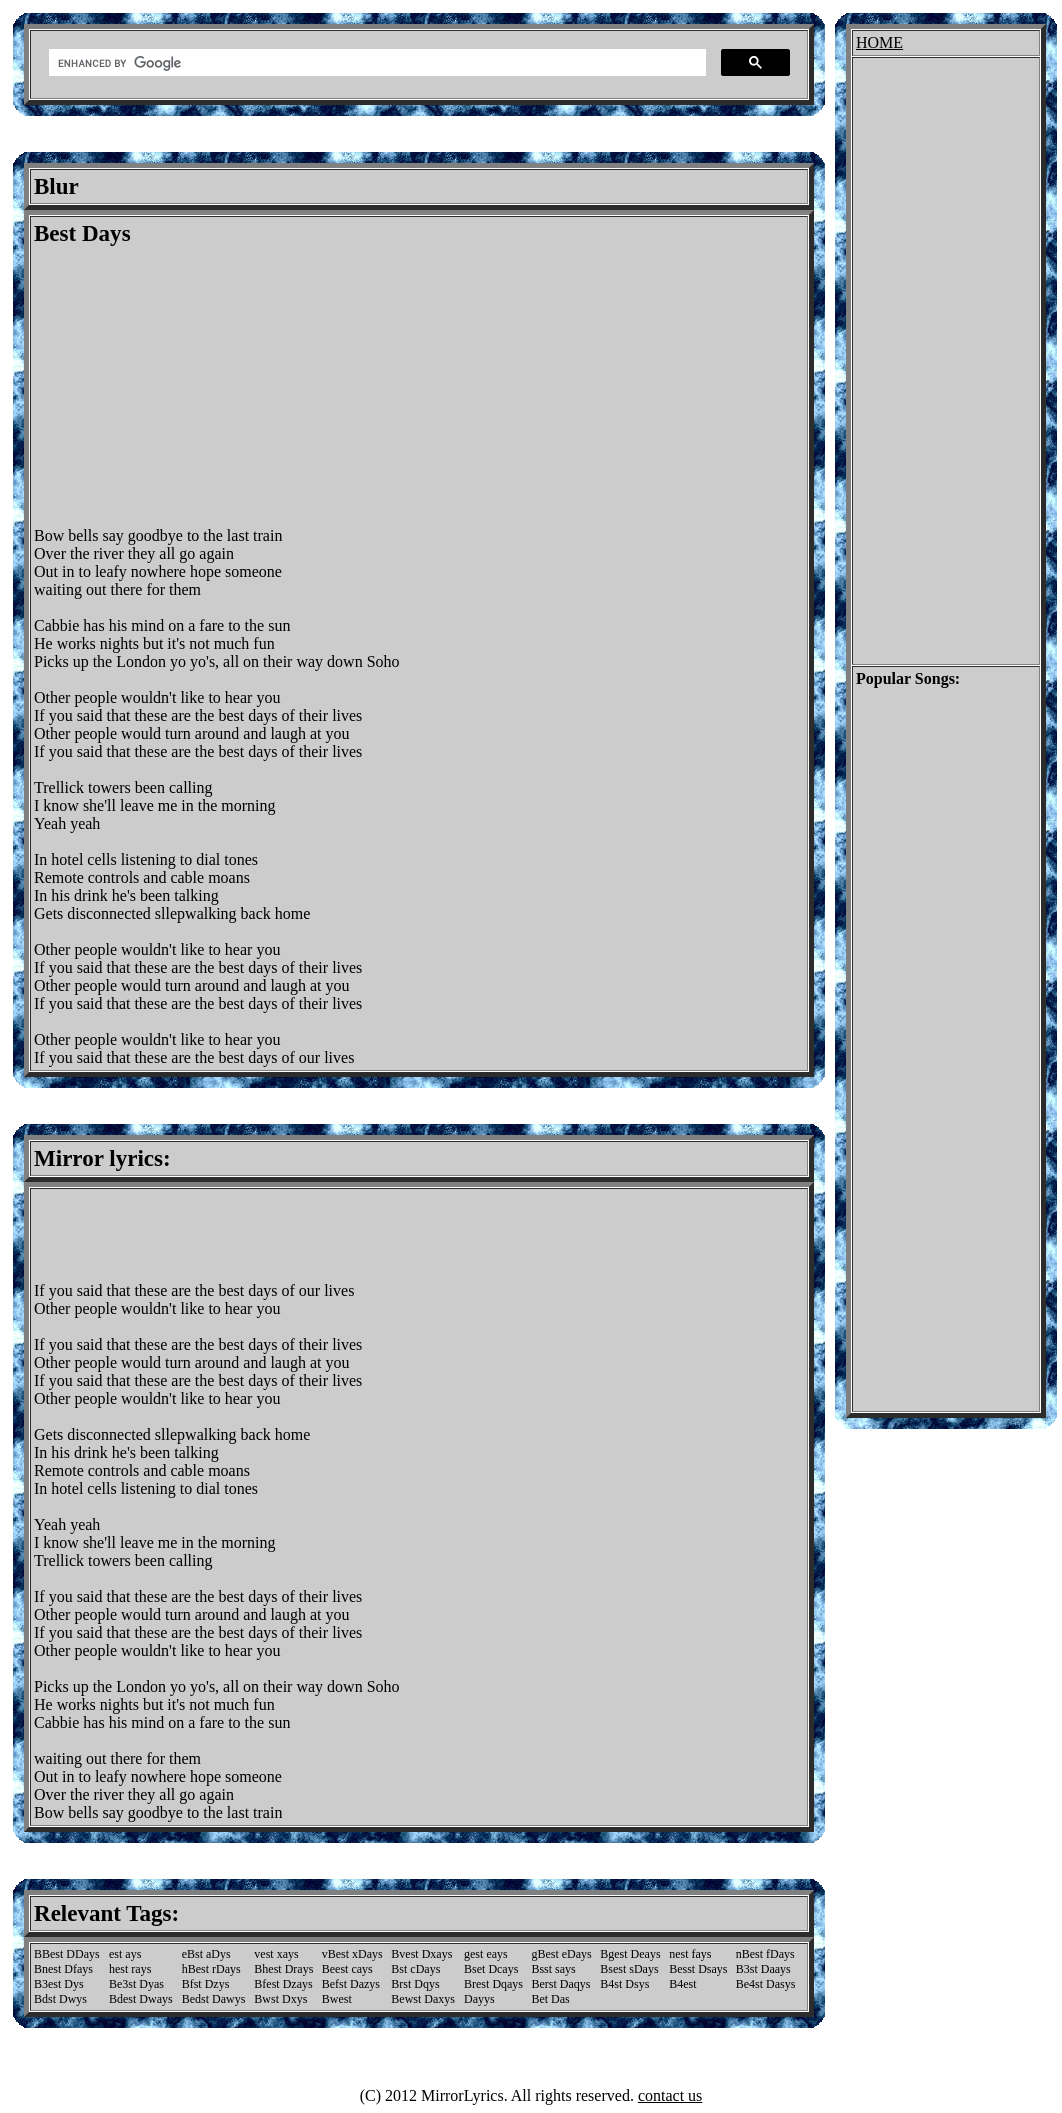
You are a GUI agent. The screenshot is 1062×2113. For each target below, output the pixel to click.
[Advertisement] (202, 387)
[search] (375, 63)
